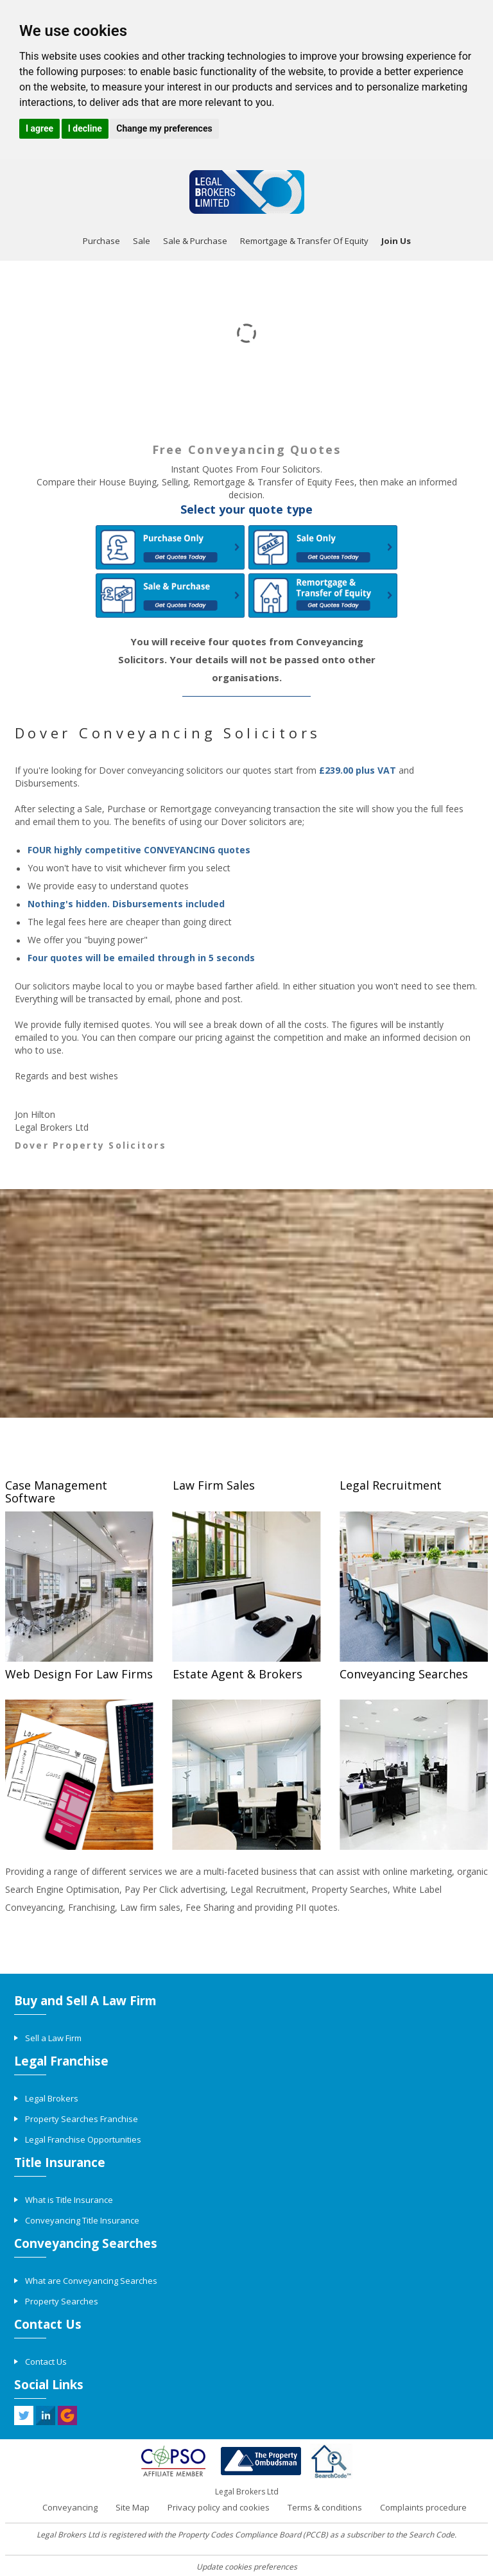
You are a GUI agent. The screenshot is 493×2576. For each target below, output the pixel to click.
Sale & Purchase (195, 241)
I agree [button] (39, 128)
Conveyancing (70, 2507)
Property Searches (61, 2301)
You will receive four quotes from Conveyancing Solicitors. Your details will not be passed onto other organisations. (247, 659)
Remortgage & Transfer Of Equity (304, 241)
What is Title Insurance (69, 2200)
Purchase (101, 241)
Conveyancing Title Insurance (82, 2220)
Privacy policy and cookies (219, 2507)
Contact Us (46, 2361)
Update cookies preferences (246, 2566)
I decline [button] (85, 128)
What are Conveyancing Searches (91, 2280)
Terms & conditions (325, 2507)
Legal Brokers (51, 2098)
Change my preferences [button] (164, 128)
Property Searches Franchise (81, 2119)
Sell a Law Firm (53, 2038)
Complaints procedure (423, 2507)
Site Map (133, 2507)
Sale (141, 241)
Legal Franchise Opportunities (83, 2139)
